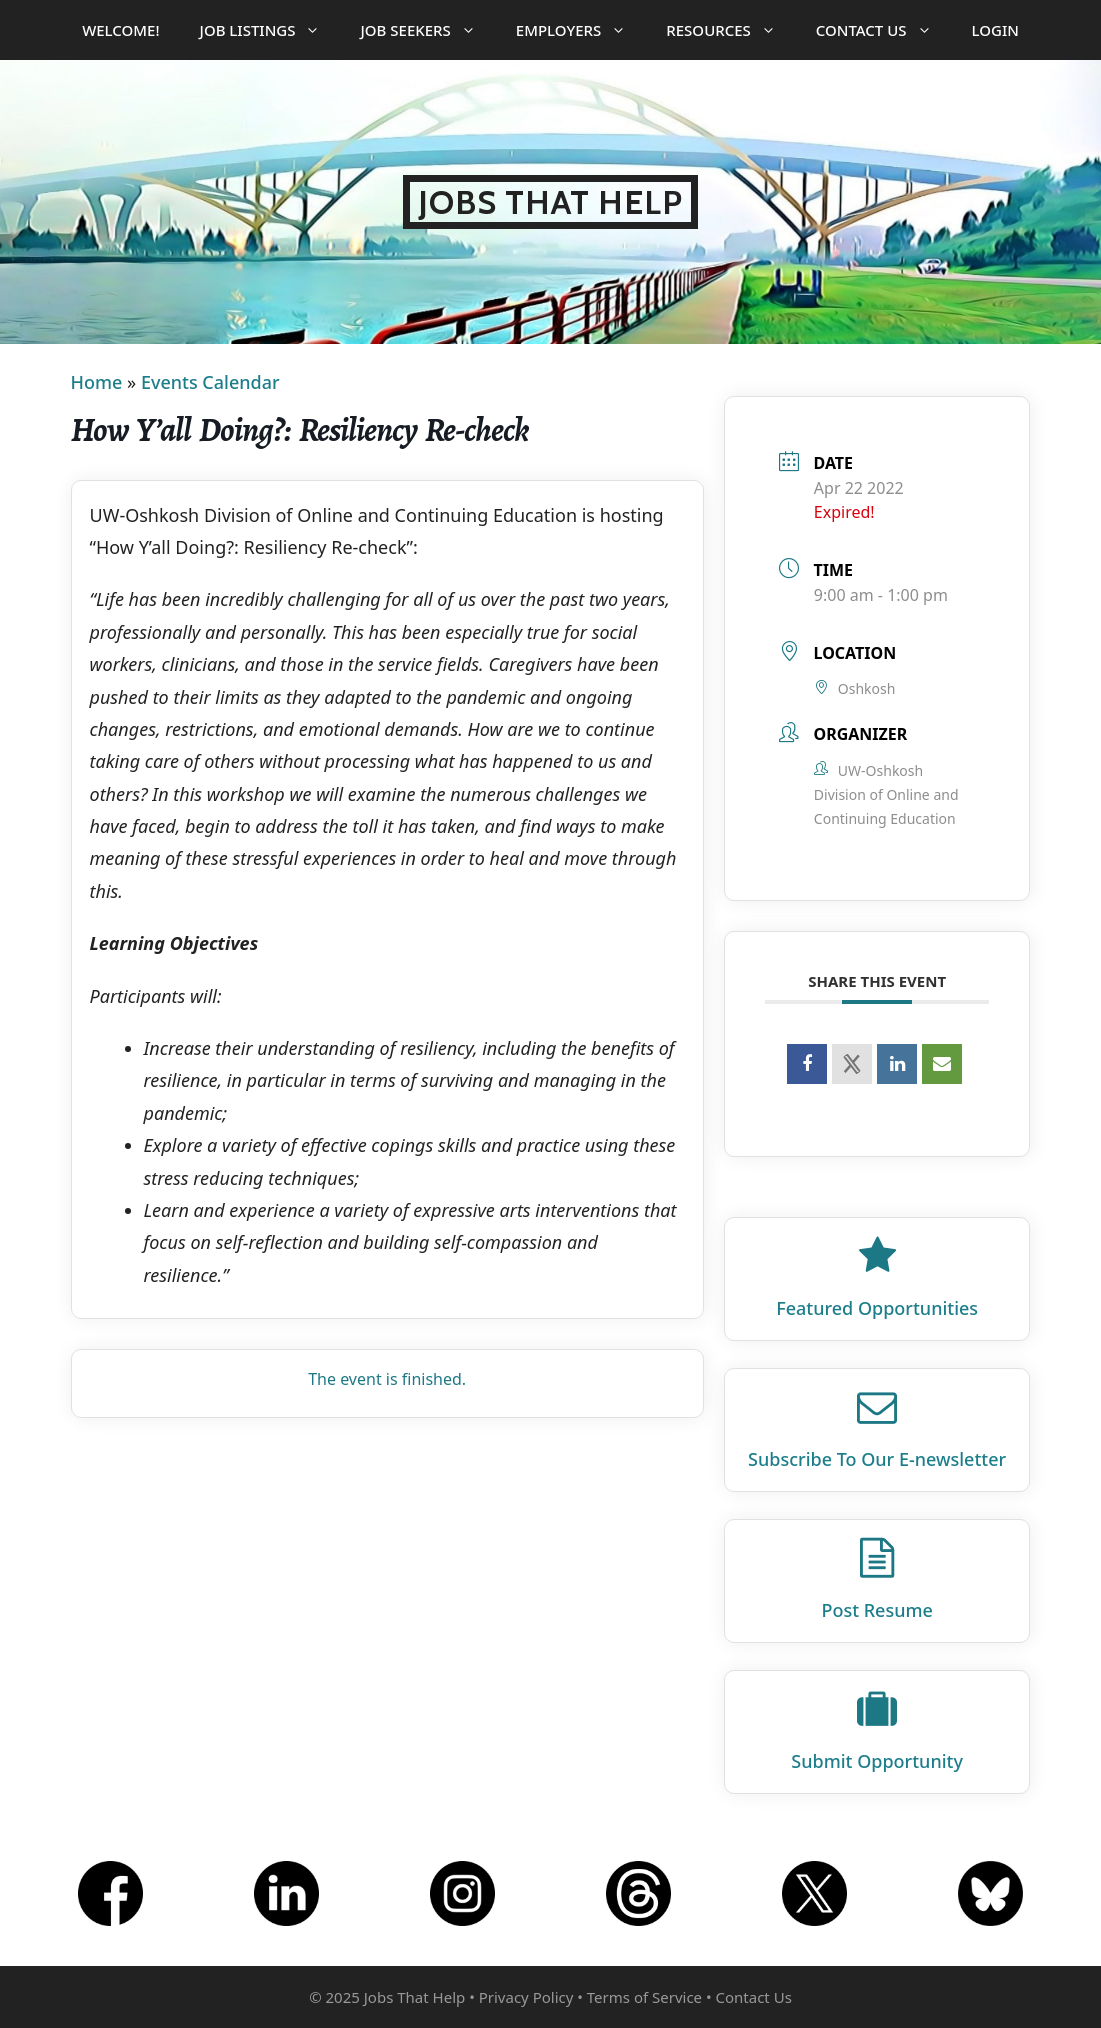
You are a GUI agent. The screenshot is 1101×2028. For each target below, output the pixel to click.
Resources (731, 30)
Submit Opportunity (877, 1761)
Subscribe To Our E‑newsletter (877, 1459)
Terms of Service (644, 1997)
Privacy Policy (526, 1997)
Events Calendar (210, 382)
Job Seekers (427, 30)
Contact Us (884, 30)
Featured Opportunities (877, 1308)
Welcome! (120, 30)
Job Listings (270, 30)
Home (97, 382)
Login (995, 30)
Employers (581, 30)
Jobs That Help (550, 202)
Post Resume (876, 1610)
